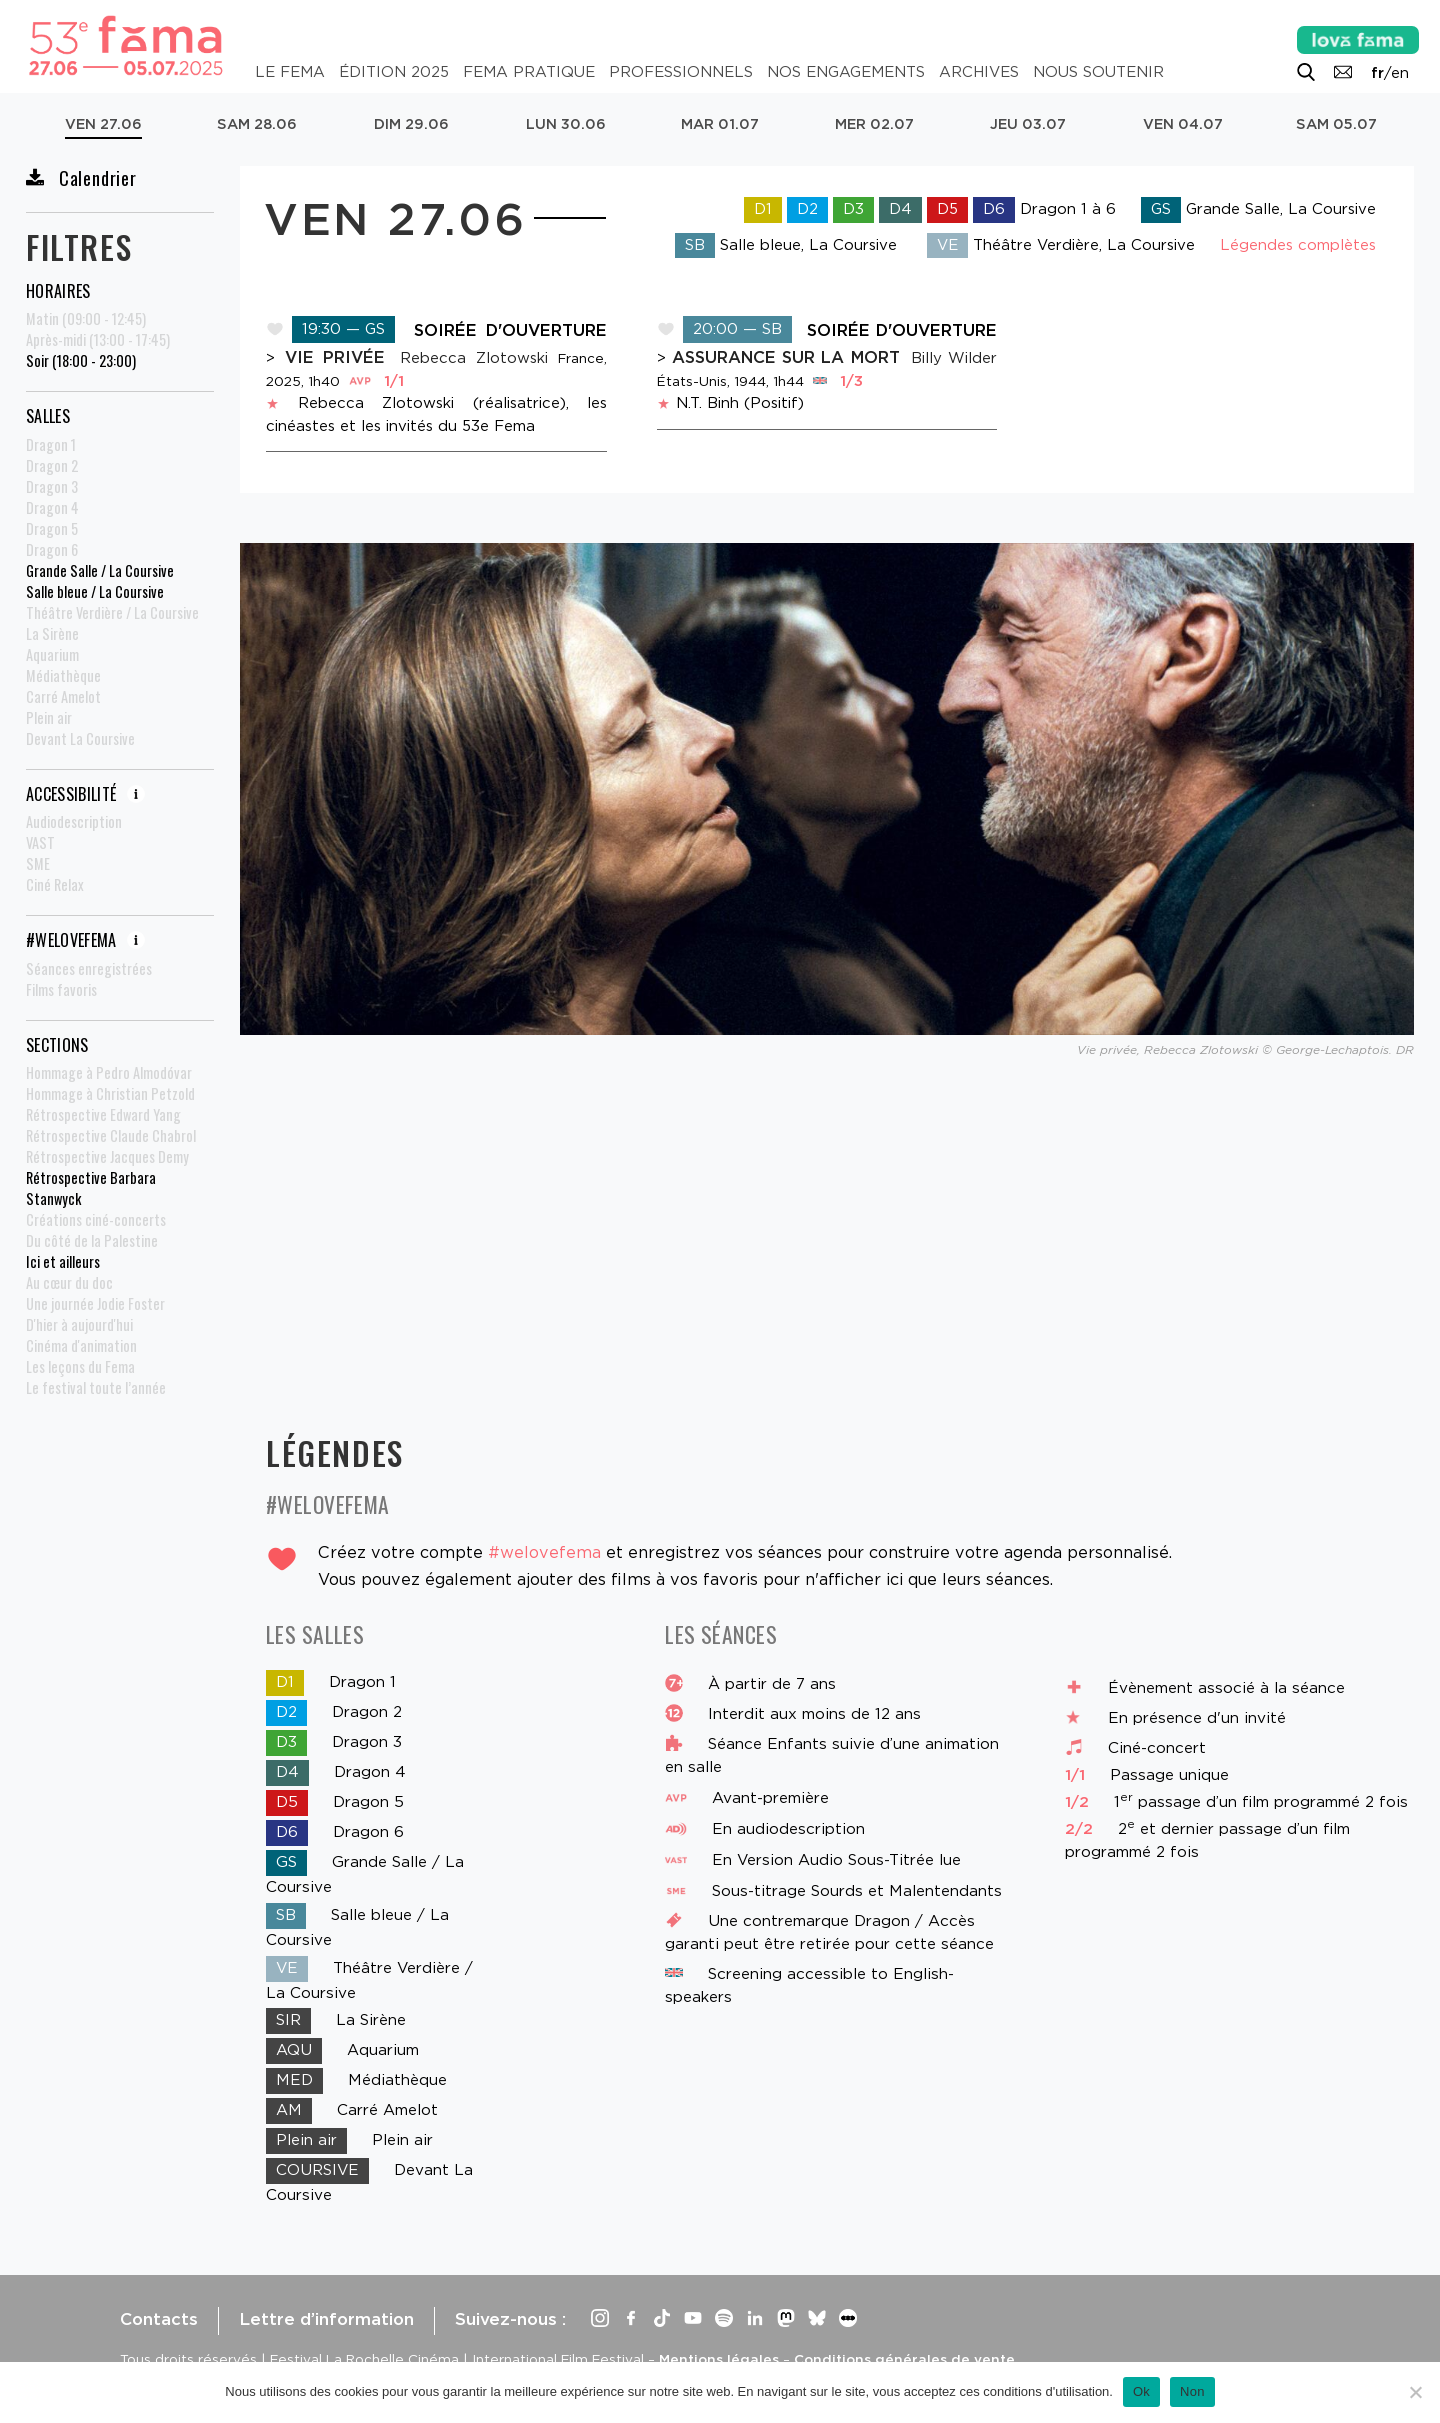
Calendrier (81, 178)
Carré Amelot (63, 696)
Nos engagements (846, 72)
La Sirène (52, 633)
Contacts (159, 2319)
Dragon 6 (52, 549)
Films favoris (61, 989)
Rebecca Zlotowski (474, 358)
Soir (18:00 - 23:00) (81, 360)
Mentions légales (719, 2359)
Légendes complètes (1298, 245)
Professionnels (681, 72)
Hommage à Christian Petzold (110, 1093)
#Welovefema (85, 940)
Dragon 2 (52, 465)
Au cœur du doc (69, 1282)
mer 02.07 (874, 123)
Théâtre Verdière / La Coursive (112, 612)
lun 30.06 (566, 123)
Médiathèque (63, 675)
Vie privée (340, 357)
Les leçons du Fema (80, 1366)
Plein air (49, 717)
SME (38, 863)
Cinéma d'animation (81, 1345)
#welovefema (544, 1552)
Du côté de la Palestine (92, 1240)
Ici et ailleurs (63, 1261)
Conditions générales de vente (904, 2359)
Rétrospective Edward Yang (103, 1114)
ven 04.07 (1183, 123)
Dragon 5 (52, 528)
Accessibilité (85, 794)
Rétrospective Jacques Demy (107, 1156)
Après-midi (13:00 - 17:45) (98, 339)
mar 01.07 (720, 123)
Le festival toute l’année (96, 1387)
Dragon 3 (52, 486)
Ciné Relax (55, 884)
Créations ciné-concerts (96, 1219)
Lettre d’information (326, 2319)
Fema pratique (529, 72)
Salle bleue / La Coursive (95, 591)
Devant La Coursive (80, 738)
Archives (979, 72)
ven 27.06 (103, 123)
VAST (40, 842)
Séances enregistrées (89, 968)
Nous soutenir (1098, 72)
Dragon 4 (52, 507)
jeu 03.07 (1028, 123)
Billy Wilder (954, 358)
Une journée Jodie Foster (95, 1303)
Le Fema (290, 72)
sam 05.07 (1336, 123)
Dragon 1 (51, 444)
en (1400, 73)
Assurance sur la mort (789, 357)
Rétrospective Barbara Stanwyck (91, 1188)
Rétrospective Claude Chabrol (111, 1135)
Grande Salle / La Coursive (100, 570)
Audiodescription (74, 821)
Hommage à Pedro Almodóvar (109, 1072)
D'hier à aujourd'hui (79, 1324)
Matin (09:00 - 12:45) (86, 318)
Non (1192, 2391)
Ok (1141, 2391)
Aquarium (52, 654)
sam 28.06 (257, 123)
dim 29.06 (411, 123)
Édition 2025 (394, 72)
